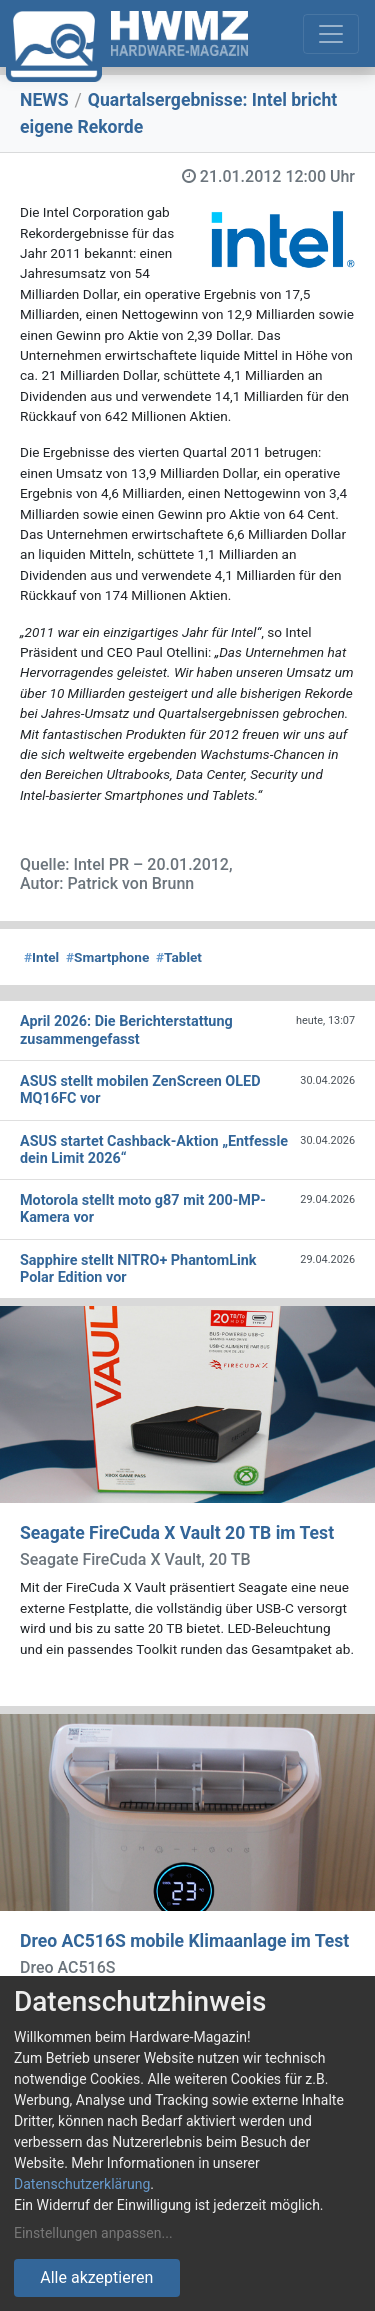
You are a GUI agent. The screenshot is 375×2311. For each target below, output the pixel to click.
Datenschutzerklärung (82, 2184)
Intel (41, 957)
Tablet (179, 957)
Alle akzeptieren (96, 2277)
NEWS (44, 100)
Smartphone (107, 957)
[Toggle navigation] (331, 34)
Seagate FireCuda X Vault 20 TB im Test (177, 1533)
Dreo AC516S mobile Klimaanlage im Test (184, 1941)
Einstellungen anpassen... (93, 2233)
